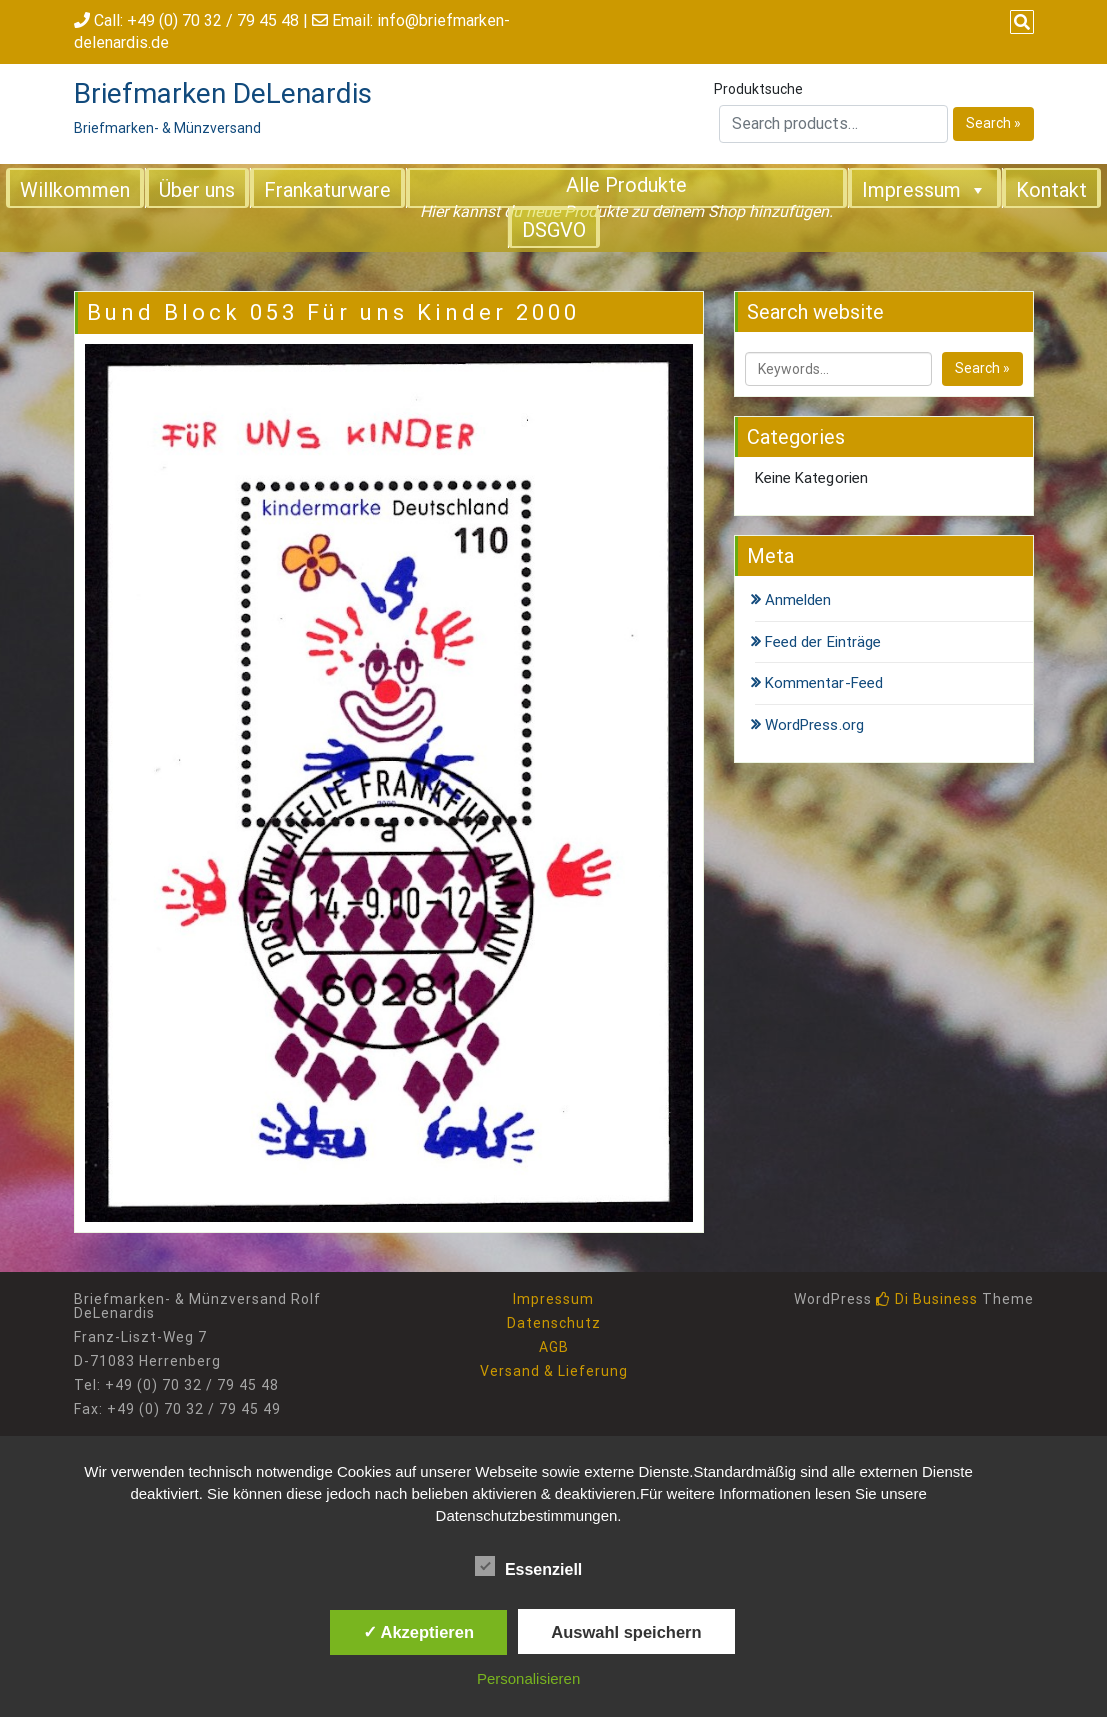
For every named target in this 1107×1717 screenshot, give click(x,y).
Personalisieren (528, 1678)
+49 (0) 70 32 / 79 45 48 (213, 20)
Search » (993, 123)
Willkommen (75, 190)
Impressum (924, 189)
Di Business (927, 1299)
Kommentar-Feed (824, 683)
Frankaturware (327, 190)
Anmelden (798, 600)
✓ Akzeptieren (419, 1632)
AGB (554, 1347)
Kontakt (1051, 190)
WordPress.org (814, 725)
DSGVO (554, 230)
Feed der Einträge (823, 642)
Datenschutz (554, 1323)
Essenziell (528, 1566)
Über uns (197, 190)
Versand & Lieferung (554, 1371)
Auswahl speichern (626, 1632)
